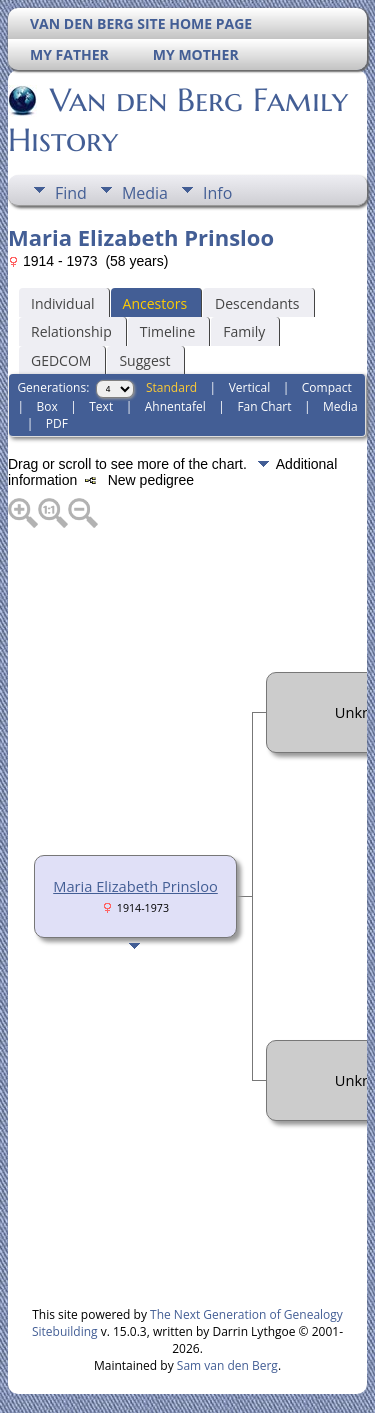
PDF (57, 423)
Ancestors (155, 303)
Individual (63, 303)
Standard (171, 387)
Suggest (144, 360)
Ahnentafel (175, 406)
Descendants (257, 303)
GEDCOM (61, 360)
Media (145, 193)
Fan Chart (264, 406)
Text (101, 406)
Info (217, 193)
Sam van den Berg (227, 1365)
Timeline (168, 331)
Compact (327, 387)
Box (46, 406)
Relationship (71, 331)
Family (244, 331)
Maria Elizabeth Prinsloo (135, 886)
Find (71, 193)
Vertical (250, 387)
